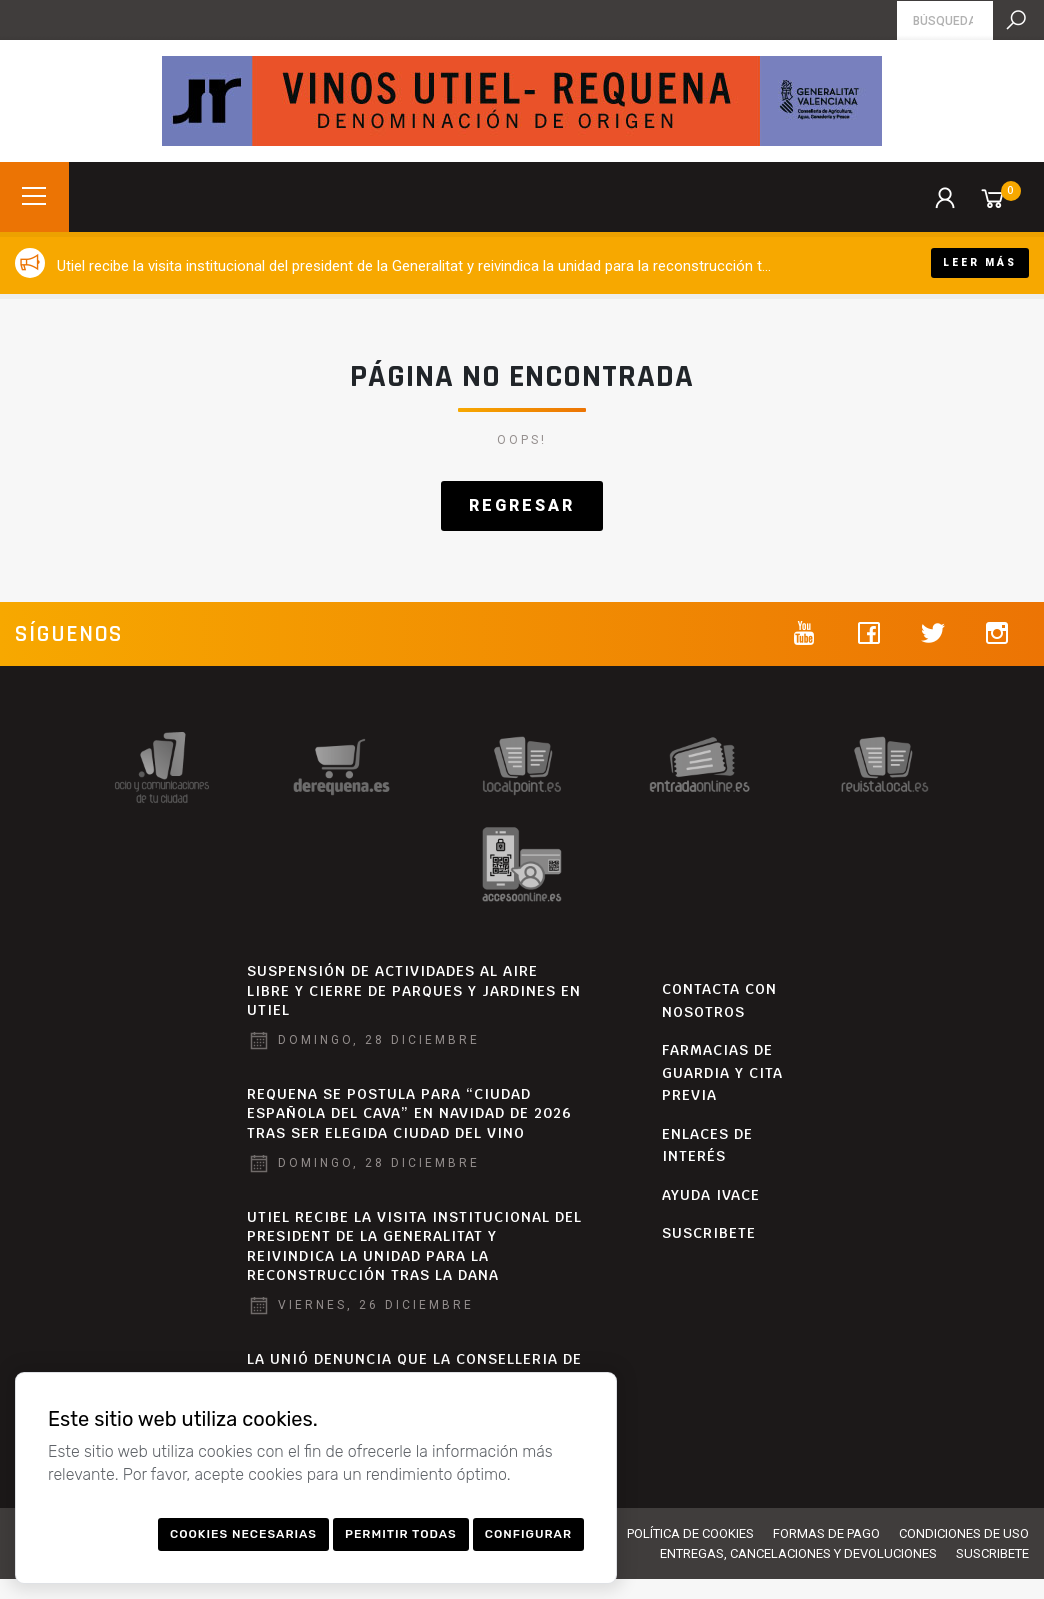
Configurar (528, 1534)
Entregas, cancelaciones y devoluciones (798, 1553)
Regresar (522, 505)
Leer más (980, 262)
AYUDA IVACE (711, 1195)
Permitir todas (401, 1534)
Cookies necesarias (243, 1534)
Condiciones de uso (964, 1533)
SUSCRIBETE (709, 1233)
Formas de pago (826, 1533)
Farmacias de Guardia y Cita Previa (722, 1072)
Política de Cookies (690, 1533)
